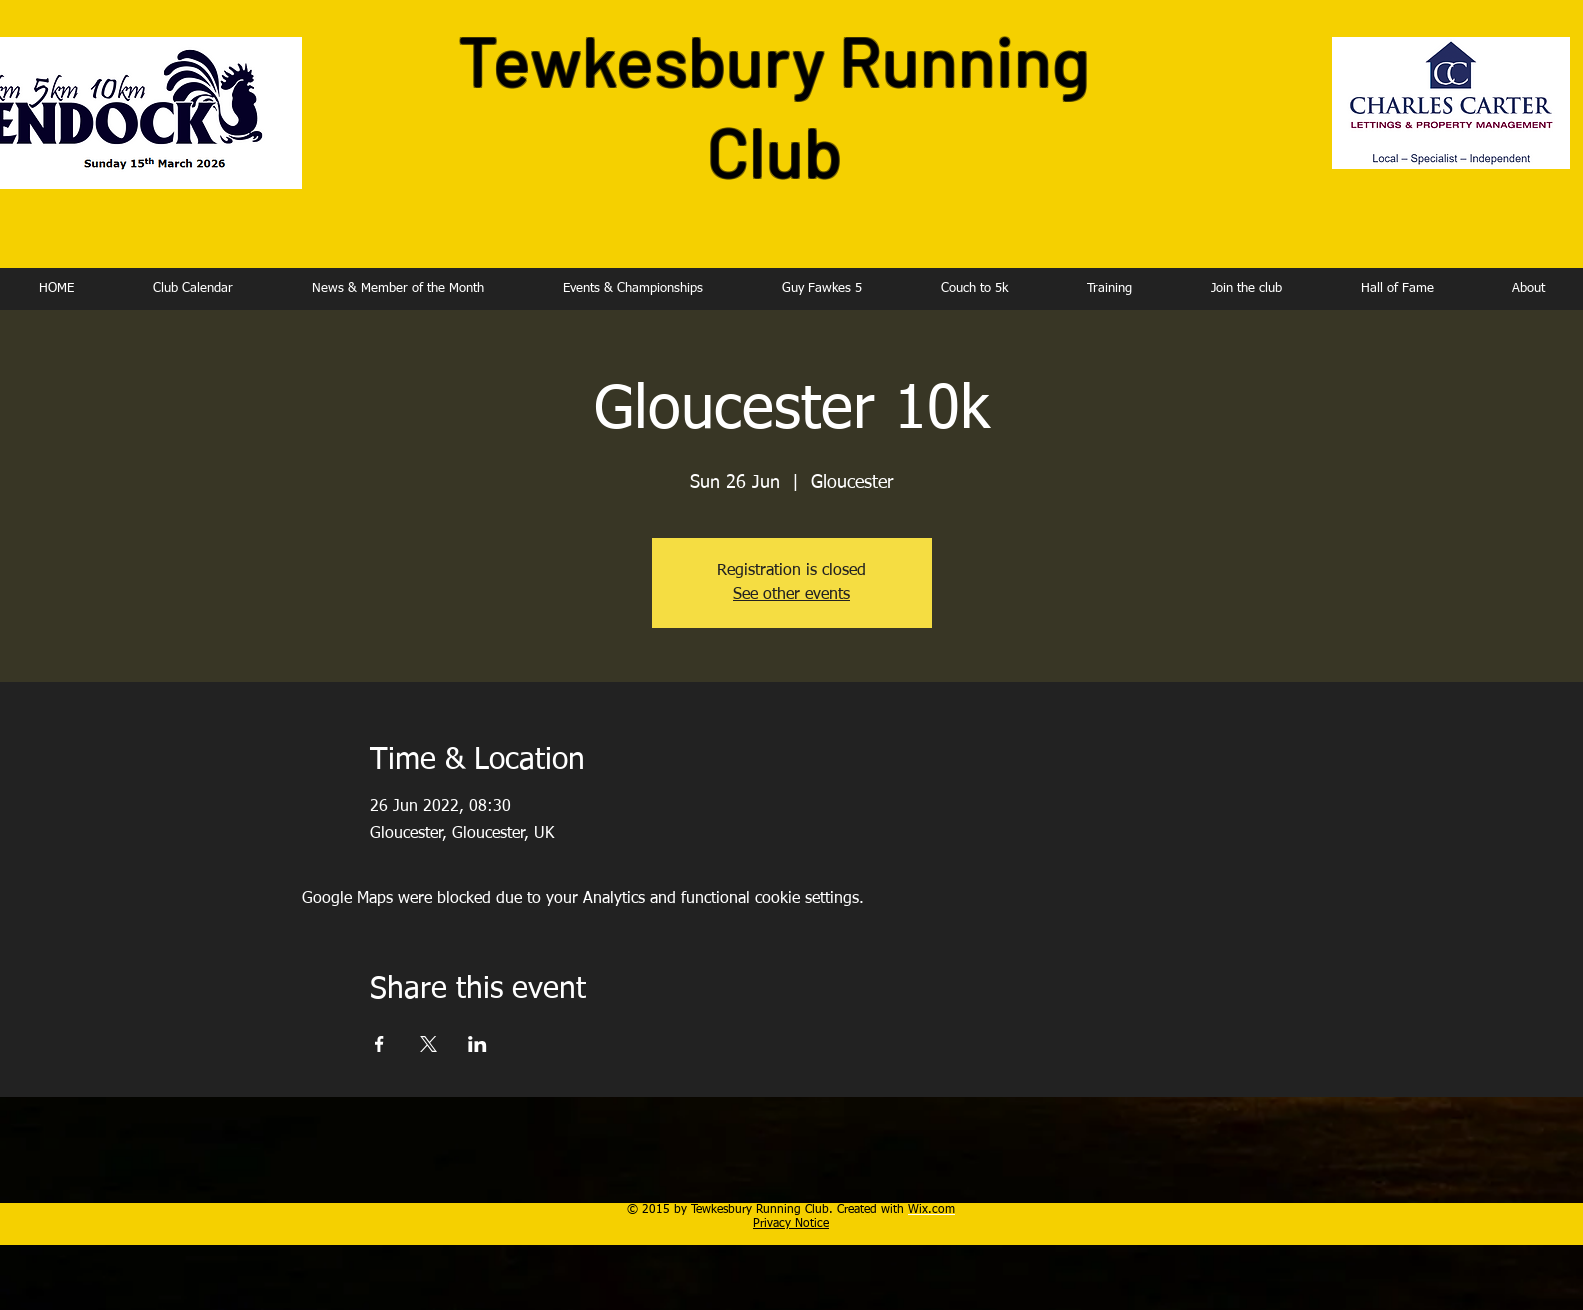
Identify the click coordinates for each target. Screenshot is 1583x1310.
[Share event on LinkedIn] (477, 1044)
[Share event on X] (428, 1044)
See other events (791, 595)
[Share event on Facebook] (379, 1044)
